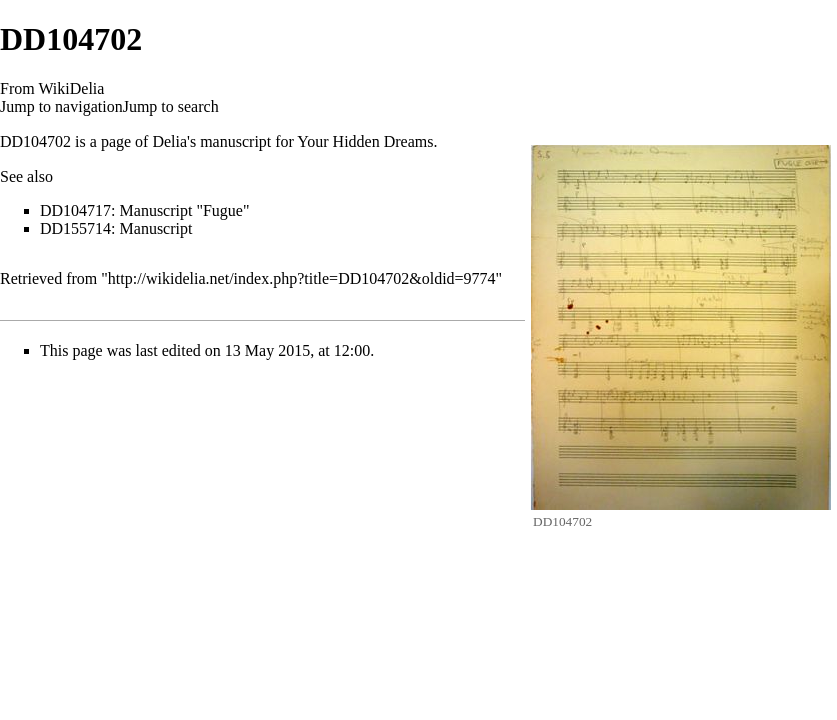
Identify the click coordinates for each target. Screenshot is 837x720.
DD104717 (75, 210)
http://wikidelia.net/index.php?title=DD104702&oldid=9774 (302, 278)
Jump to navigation (61, 106)
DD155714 (75, 228)
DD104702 (35, 141)
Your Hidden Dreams (365, 141)
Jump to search (171, 106)
